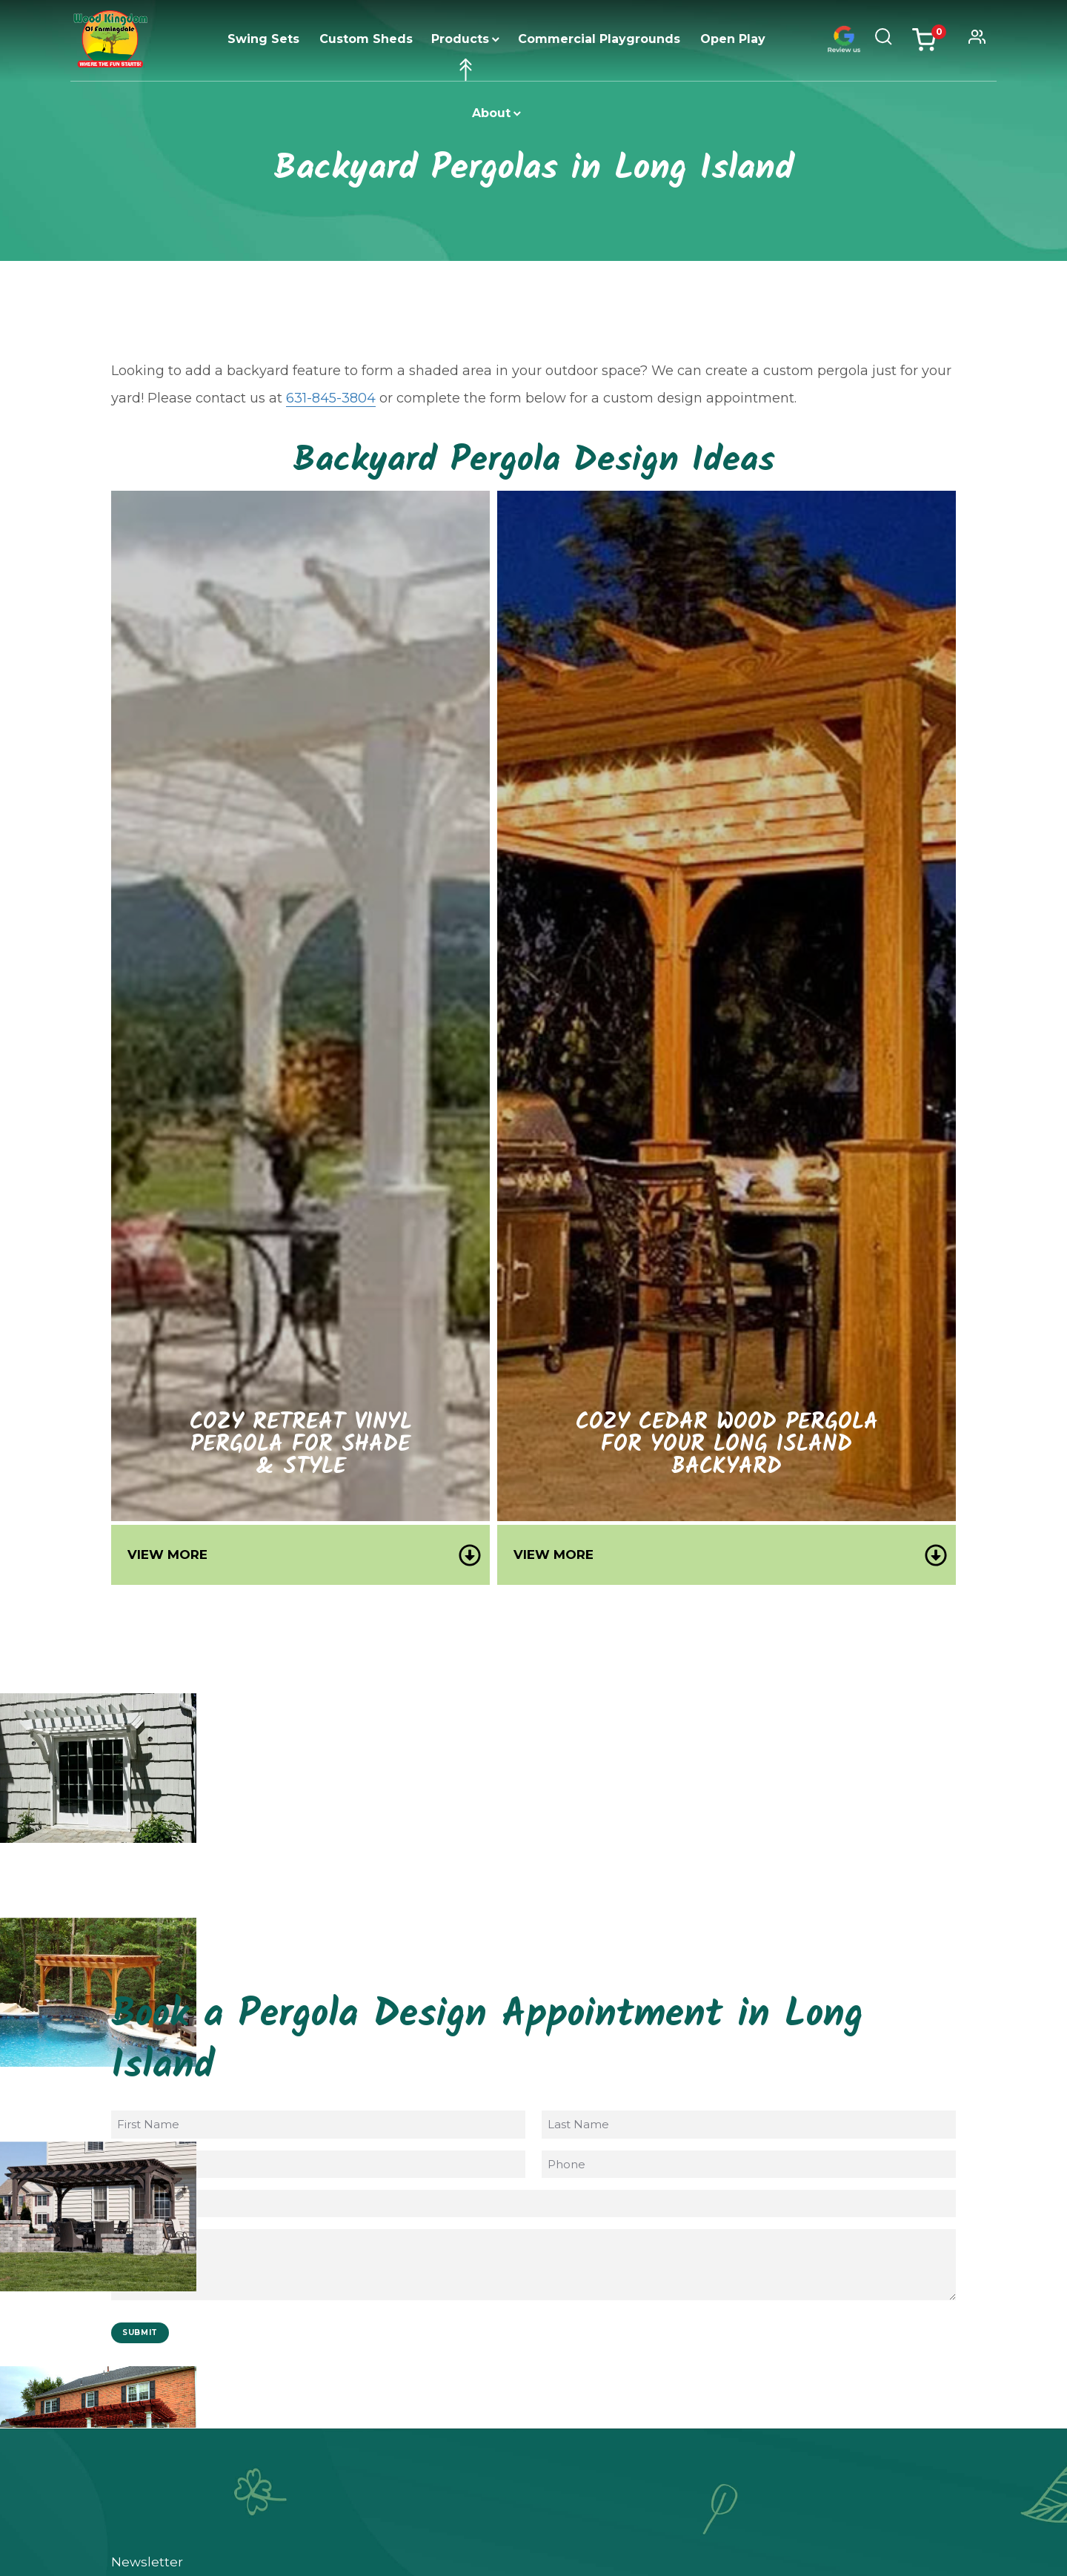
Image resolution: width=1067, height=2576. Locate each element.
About (491, 113)
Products (460, 39)
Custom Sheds (366, 39)
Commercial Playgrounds (599, 39)
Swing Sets (263, 39)
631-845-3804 (331, 398)
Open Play (732, 39)
